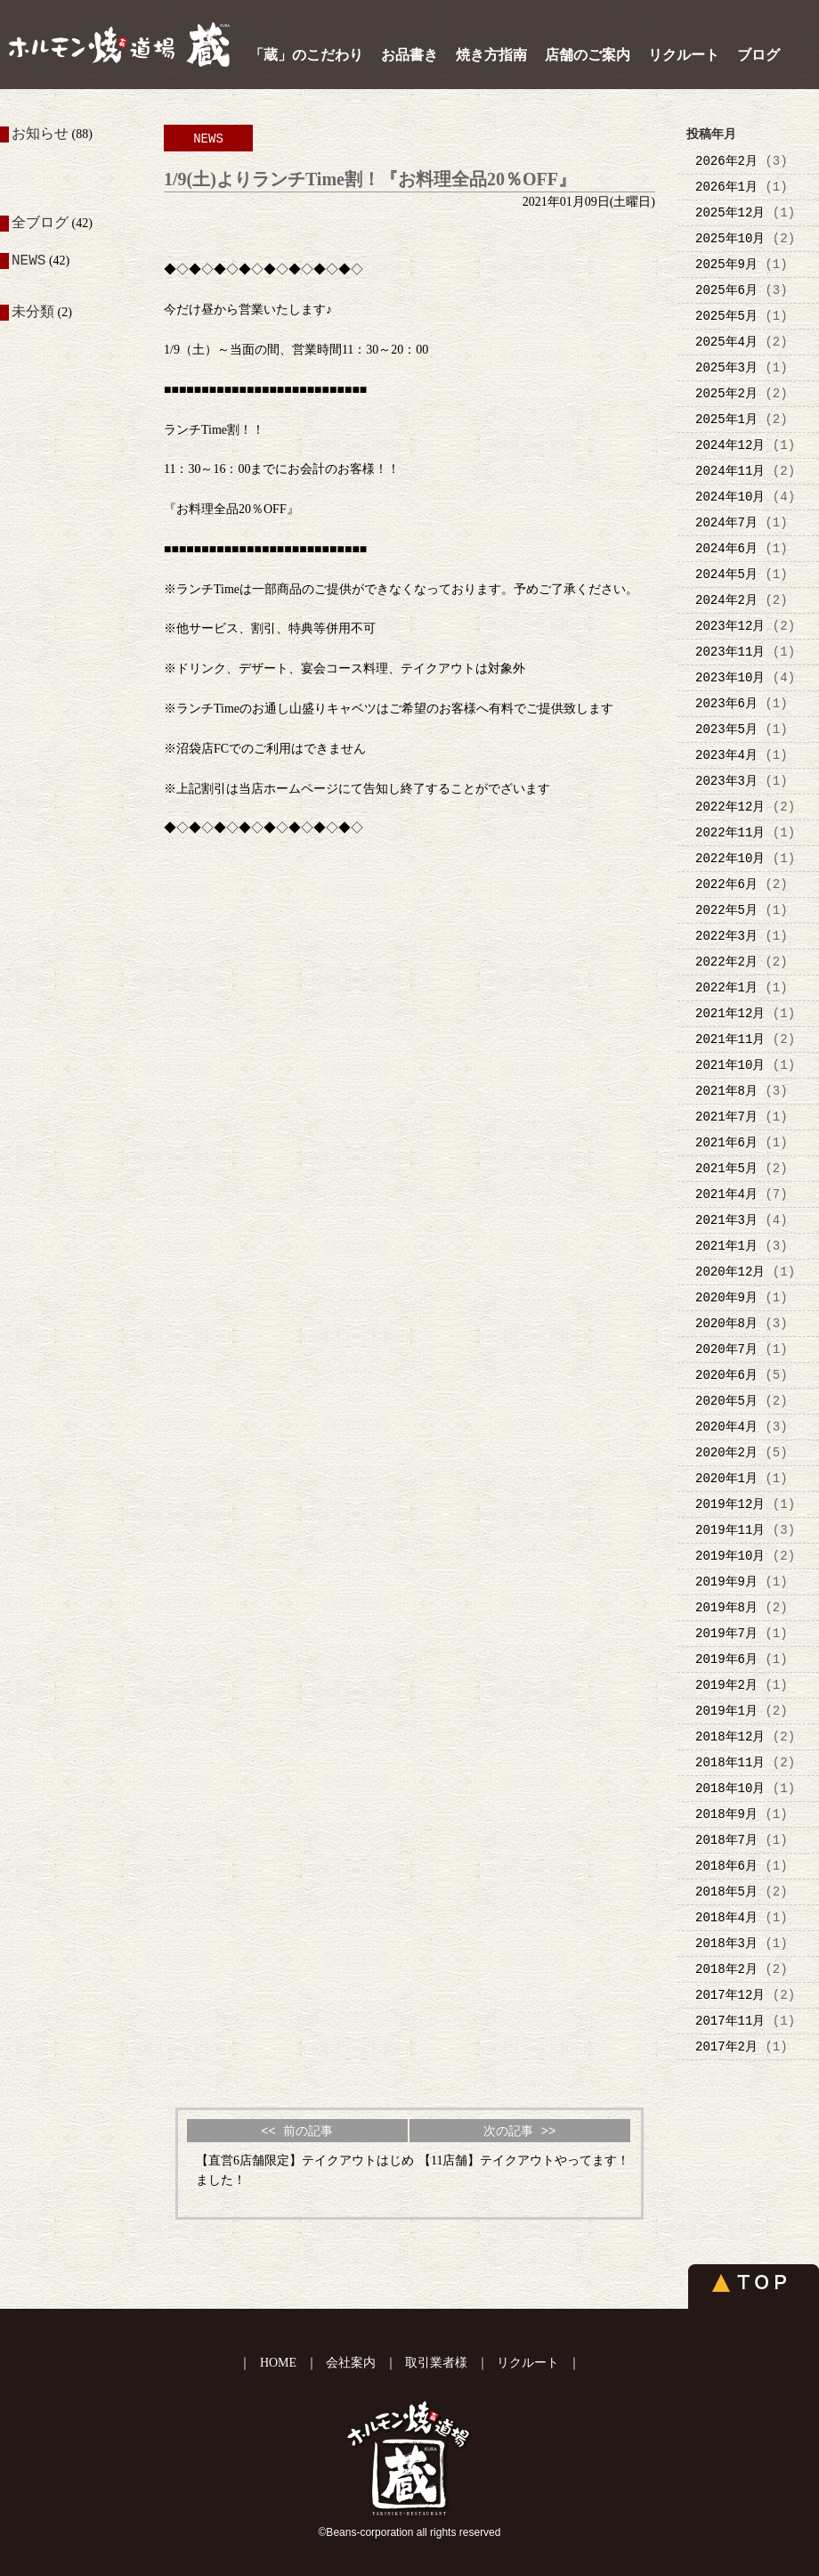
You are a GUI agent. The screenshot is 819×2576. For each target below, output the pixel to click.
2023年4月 (726, 754)
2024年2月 (726, 599)
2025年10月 (730, 238)
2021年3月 (726, 1219)
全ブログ (40, 223)
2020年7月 (726, 1349)
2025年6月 (726, 289)
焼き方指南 (491, 54)
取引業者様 (436, 2362)
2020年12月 (730, 1271)
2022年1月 (726, 987)
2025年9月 (726, 264)
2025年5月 (726, 315)
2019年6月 (726, 1659)
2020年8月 (726, 1323)
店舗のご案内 (587, 54)
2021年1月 (726, 1245)
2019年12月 (730, 1504)
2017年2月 (726, 2046)
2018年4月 (726, 1917)
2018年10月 (730, 1788)
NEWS (28, 263)
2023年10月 (730, 677)
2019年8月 (726, 1607)
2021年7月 (726, 1116)
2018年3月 (726, 1943)
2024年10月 (730, 496)
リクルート (683, 54)
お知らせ (40, 134)
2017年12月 (730, 1994)
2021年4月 (726, 1194)
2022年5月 (726, 909)
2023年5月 (726, 729)
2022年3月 (726, 935)
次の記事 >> (519, 2131)
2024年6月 (726, 548)
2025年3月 (726, 367)
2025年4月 (726, 341)
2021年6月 (726, 1142)
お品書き (409, 54)
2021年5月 (726, 1168)
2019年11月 (730, 1529)
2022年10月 (730, 858)
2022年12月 (730, 806)
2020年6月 (726, 1374)
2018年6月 (726, 1865)
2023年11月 (730, 651)
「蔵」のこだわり (306, 54)
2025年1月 (726, 419)
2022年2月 (726, 961)
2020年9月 (726, 1297)
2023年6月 (726, 703)
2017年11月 (730, 2020)
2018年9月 (726, 1814)
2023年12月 (730, 625)
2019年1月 (726, 1710)
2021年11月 (730, 1039)
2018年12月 (730, 1736)
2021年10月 (730, 1064)
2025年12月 (730, 212)
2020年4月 (726, 1426)
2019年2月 (726, 1684)
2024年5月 (726, 574)
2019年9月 (726, 1581)
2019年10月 (730, 1555)
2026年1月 (726, 186)
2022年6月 (726, 884)
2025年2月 (726, 393)
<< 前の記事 (297, 2131)
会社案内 (351, 2362)
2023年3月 (726, 780)
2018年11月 (730, 1762)
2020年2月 (726, 1452)
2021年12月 (730, 1013)
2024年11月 (730, 470)
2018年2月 (726, 1969)
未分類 (33, 312)
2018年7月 (726, 1839)
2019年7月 (726, 1633)
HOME (278, 2362)
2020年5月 (726, 1400)
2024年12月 (730, 444)
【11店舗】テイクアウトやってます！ (523, 2160)
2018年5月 (726, 1891)
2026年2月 (726, 160)
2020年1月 (726, 1478)
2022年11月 (730, 832)
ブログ (758, 54)
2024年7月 (726, 522)
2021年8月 (726, 1090)
